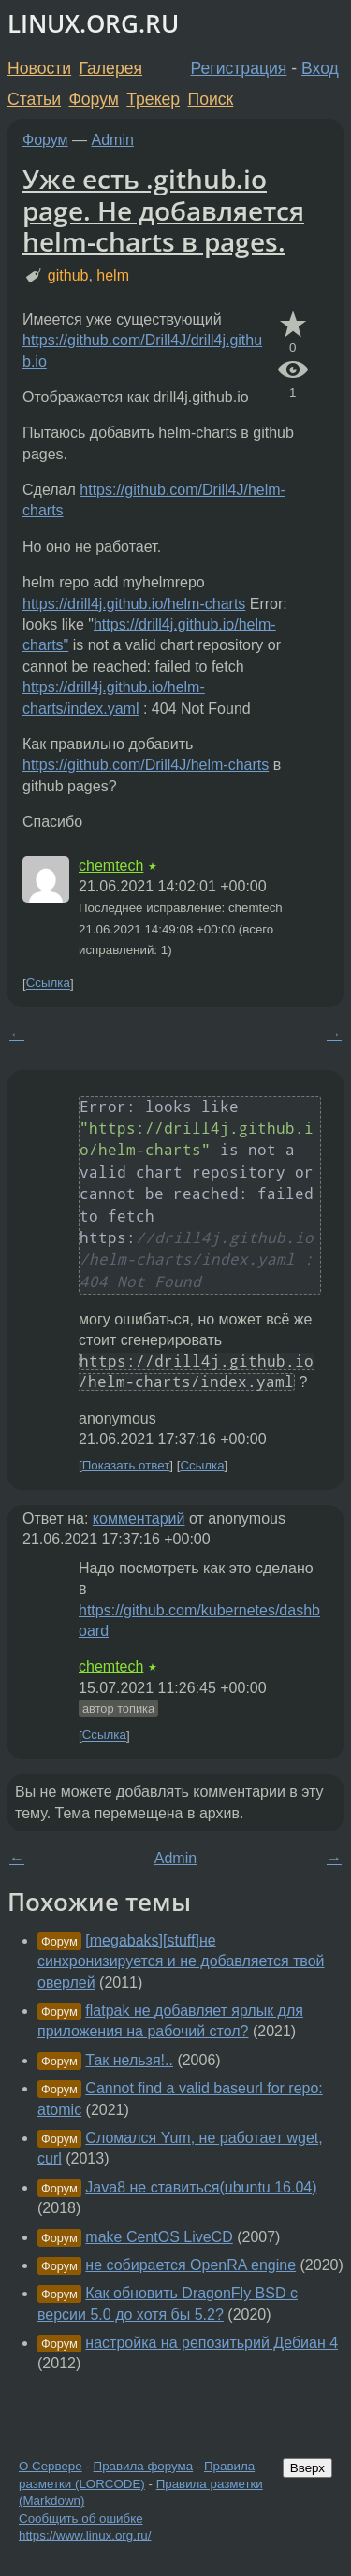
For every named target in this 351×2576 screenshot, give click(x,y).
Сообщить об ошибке (81, 2518)
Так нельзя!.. (129, 2060)
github (68, 275)
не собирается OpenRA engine (190, 2265)
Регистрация (239, 68)
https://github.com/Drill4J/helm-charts (145, 765)
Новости (39, 68)
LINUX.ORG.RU (93, 23)
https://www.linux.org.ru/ (85, 2535)
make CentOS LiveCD (158, 2237)
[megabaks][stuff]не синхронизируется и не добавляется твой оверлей (181, 1961)
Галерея (111, 68)
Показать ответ (126, 1465)
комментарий (139, 1519)
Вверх (307, 2468)
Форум (93, 99)
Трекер (153, 99)
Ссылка (48, 984)
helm (112, 275)
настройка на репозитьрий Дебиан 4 (211, 2343)
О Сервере (50, 2466)
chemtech (111, 866)
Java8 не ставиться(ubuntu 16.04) (200, 2187)
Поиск (211, 99)
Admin (113, 140)
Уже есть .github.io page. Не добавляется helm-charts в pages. (163, 210)
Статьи (34, 99)
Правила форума (144, 2466)
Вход (320, 68)
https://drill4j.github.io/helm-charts (133, 604)
